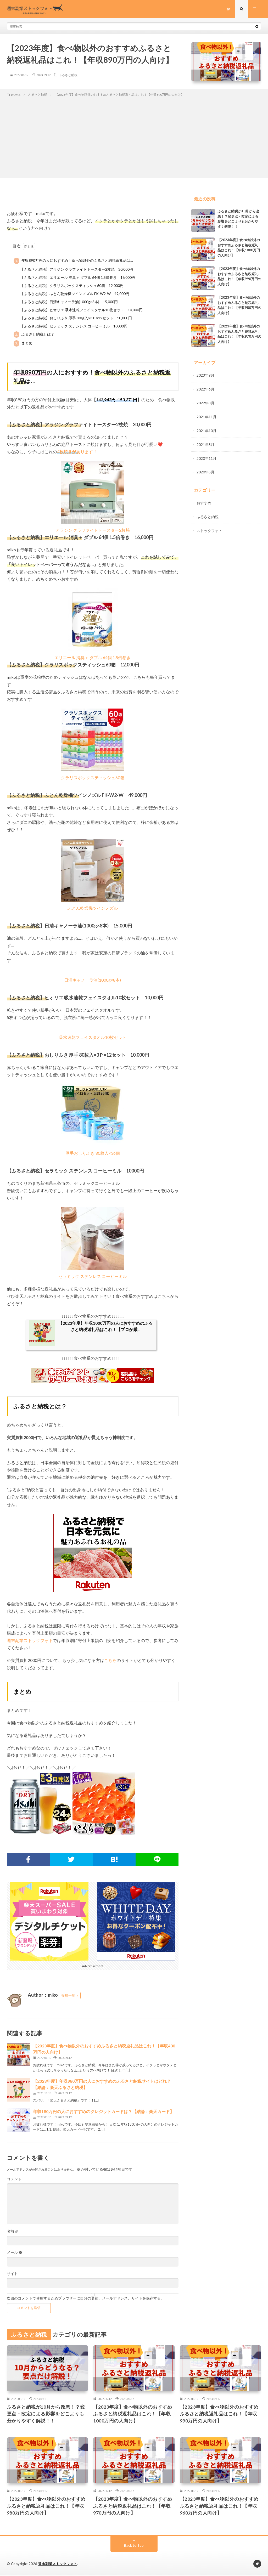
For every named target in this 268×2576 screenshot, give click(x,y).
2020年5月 (205, 470)
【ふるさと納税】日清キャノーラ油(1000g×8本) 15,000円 (69, 301)
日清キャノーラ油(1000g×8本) (92, 979)
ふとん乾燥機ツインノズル (93, 907)
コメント (14, 2179)
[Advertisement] (134, 136)
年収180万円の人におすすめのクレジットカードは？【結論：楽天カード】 (103, 2111)
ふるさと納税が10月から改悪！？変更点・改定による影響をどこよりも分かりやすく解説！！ (46, 2414)
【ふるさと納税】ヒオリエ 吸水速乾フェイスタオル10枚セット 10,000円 (81, 310)
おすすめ (204, 501)
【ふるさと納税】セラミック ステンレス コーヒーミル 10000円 (73, 326)
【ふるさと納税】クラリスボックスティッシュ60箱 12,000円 (72, 285)
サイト (12, 2273)
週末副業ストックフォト (30, 1640)
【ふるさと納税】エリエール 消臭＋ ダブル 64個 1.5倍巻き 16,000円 (77, 277)
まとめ (23, 343)
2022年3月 (205, 402)
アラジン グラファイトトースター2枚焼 (92, 530)
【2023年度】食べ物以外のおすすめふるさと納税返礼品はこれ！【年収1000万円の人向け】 (132, 2414)
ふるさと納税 (68, 74)
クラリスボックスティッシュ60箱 (92, 777)
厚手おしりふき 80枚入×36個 (92, 1153)
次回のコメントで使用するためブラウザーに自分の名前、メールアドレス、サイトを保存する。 (85, 2298)
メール (14, 2252)
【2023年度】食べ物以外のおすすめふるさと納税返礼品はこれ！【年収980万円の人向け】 (46, 2506)
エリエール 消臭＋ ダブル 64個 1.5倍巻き (92, 657)
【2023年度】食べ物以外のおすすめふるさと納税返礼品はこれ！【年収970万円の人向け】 (132, 2506)
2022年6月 (205, 389)
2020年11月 (206, 457)
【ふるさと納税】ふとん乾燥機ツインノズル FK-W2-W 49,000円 (74, 293)
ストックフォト (209, 528)
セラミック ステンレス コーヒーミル (92, 1276)
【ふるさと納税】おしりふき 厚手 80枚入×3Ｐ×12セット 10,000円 (76, 318)
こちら (110, 1660)
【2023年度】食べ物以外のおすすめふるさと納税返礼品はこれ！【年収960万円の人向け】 (219, 2506)
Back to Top (134, 2546)
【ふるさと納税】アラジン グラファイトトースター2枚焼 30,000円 (76, 269)
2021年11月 (206, 416)
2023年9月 (205, 375)
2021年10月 (206, 429)
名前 (13, 2231)
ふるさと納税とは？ (34, 334)
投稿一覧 (68, 1995)
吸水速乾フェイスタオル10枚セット (92, 1037)
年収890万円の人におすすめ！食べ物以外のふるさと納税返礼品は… (73, 261)
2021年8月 (205, 443)
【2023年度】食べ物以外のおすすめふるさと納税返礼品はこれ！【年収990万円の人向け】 (219, 2414)
